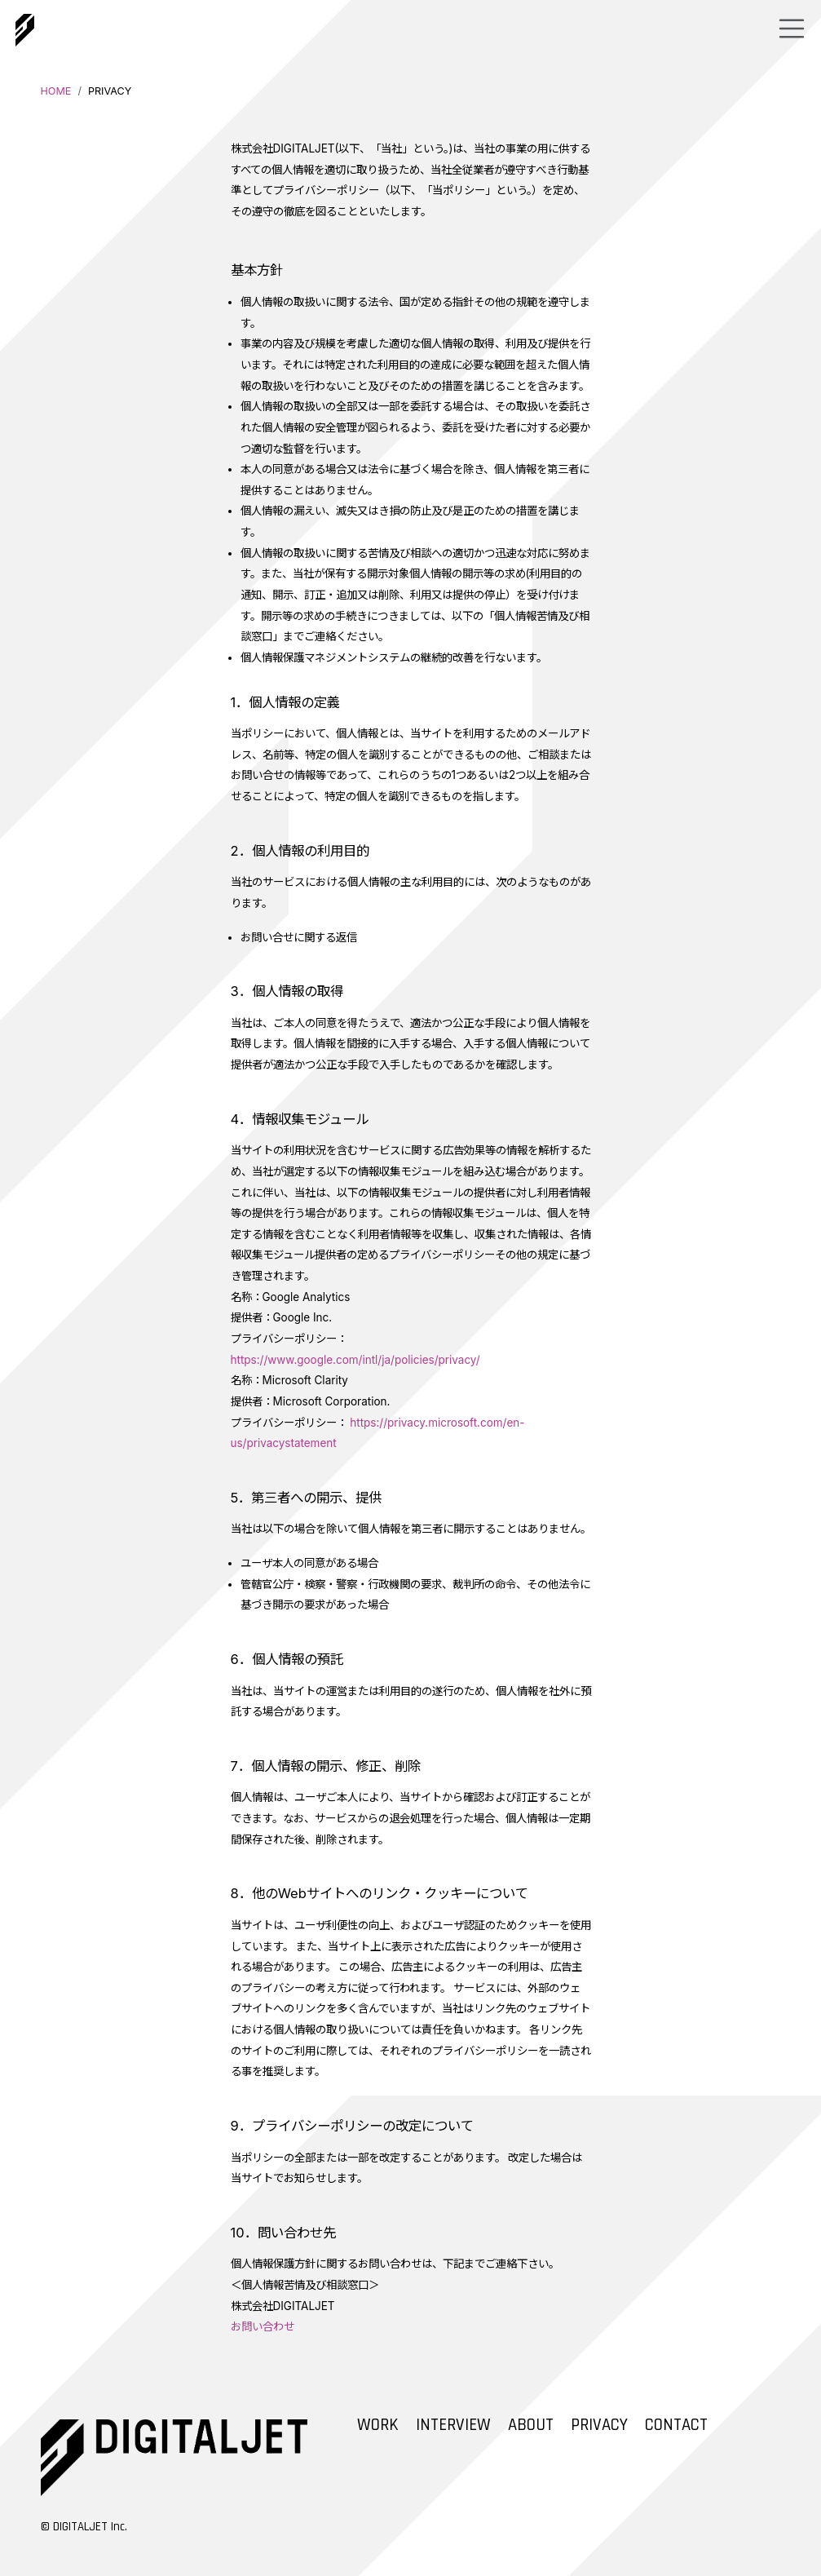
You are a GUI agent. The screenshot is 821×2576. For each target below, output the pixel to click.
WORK (378, 2425)
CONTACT (676, 2425)
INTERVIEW (453, 2425)
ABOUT (531, 2425)
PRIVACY (599, 2425)
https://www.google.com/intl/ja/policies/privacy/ (355, 1359)
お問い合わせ (262, 2326)
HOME (56, 91)
